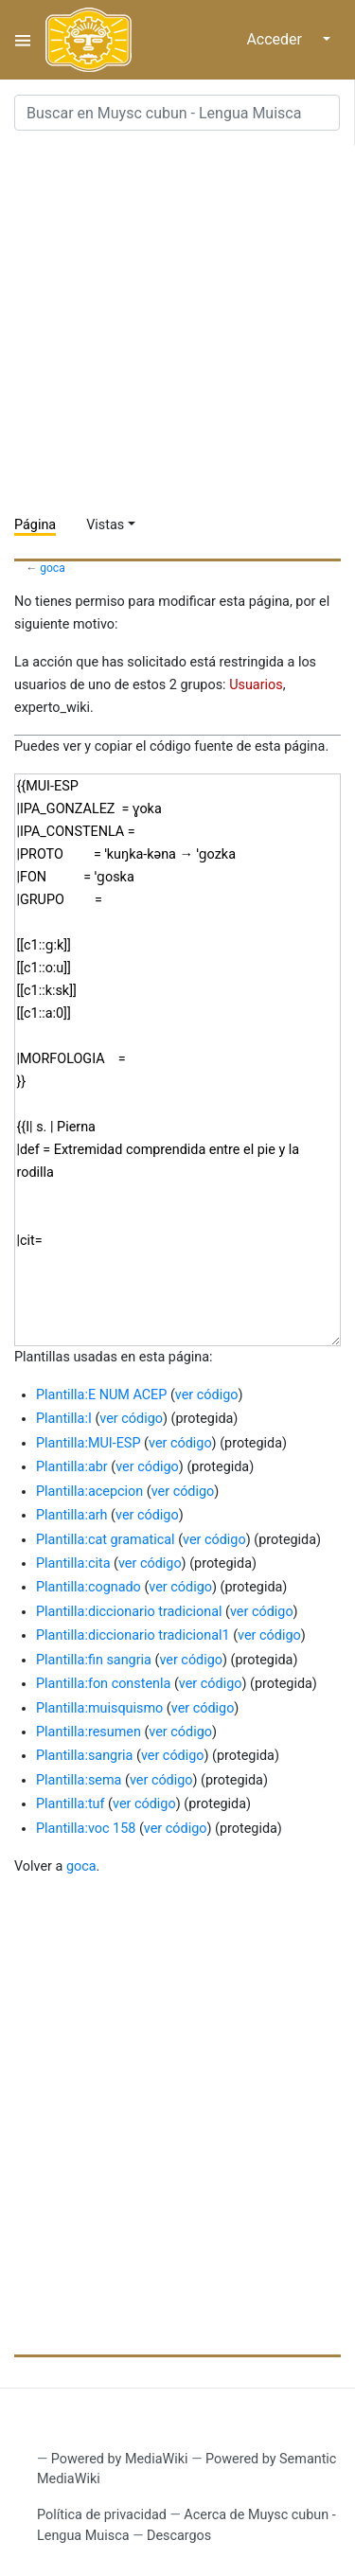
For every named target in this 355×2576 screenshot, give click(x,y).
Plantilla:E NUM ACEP (101, 1395)
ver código (207, 1395)
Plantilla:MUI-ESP (88, 1443)
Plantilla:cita (73, 1563)
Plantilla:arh (72, 1515)
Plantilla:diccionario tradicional (129, 1612)
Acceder (274, 39)
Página (35, 525)
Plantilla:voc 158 (85, 1829)
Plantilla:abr (72, 1467)
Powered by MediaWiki (119, 2459)
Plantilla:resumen (88, 1732)
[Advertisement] (177, 323)
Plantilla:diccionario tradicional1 (133, 1635)
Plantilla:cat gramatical (105, 1540)
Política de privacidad (102, 2515)
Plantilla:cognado (88, 1587)
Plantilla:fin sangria (93, 1660)
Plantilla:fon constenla (103, 1684)
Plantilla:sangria (84, 1756)
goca (52, 568)
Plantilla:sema (78, 1780)
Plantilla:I (64, 1419)
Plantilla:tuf (70, 1804)
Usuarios (256, 685)
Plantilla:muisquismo (99, 1708)
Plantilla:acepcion (89, 1491)
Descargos (179, 2536)
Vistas (105, 525)
